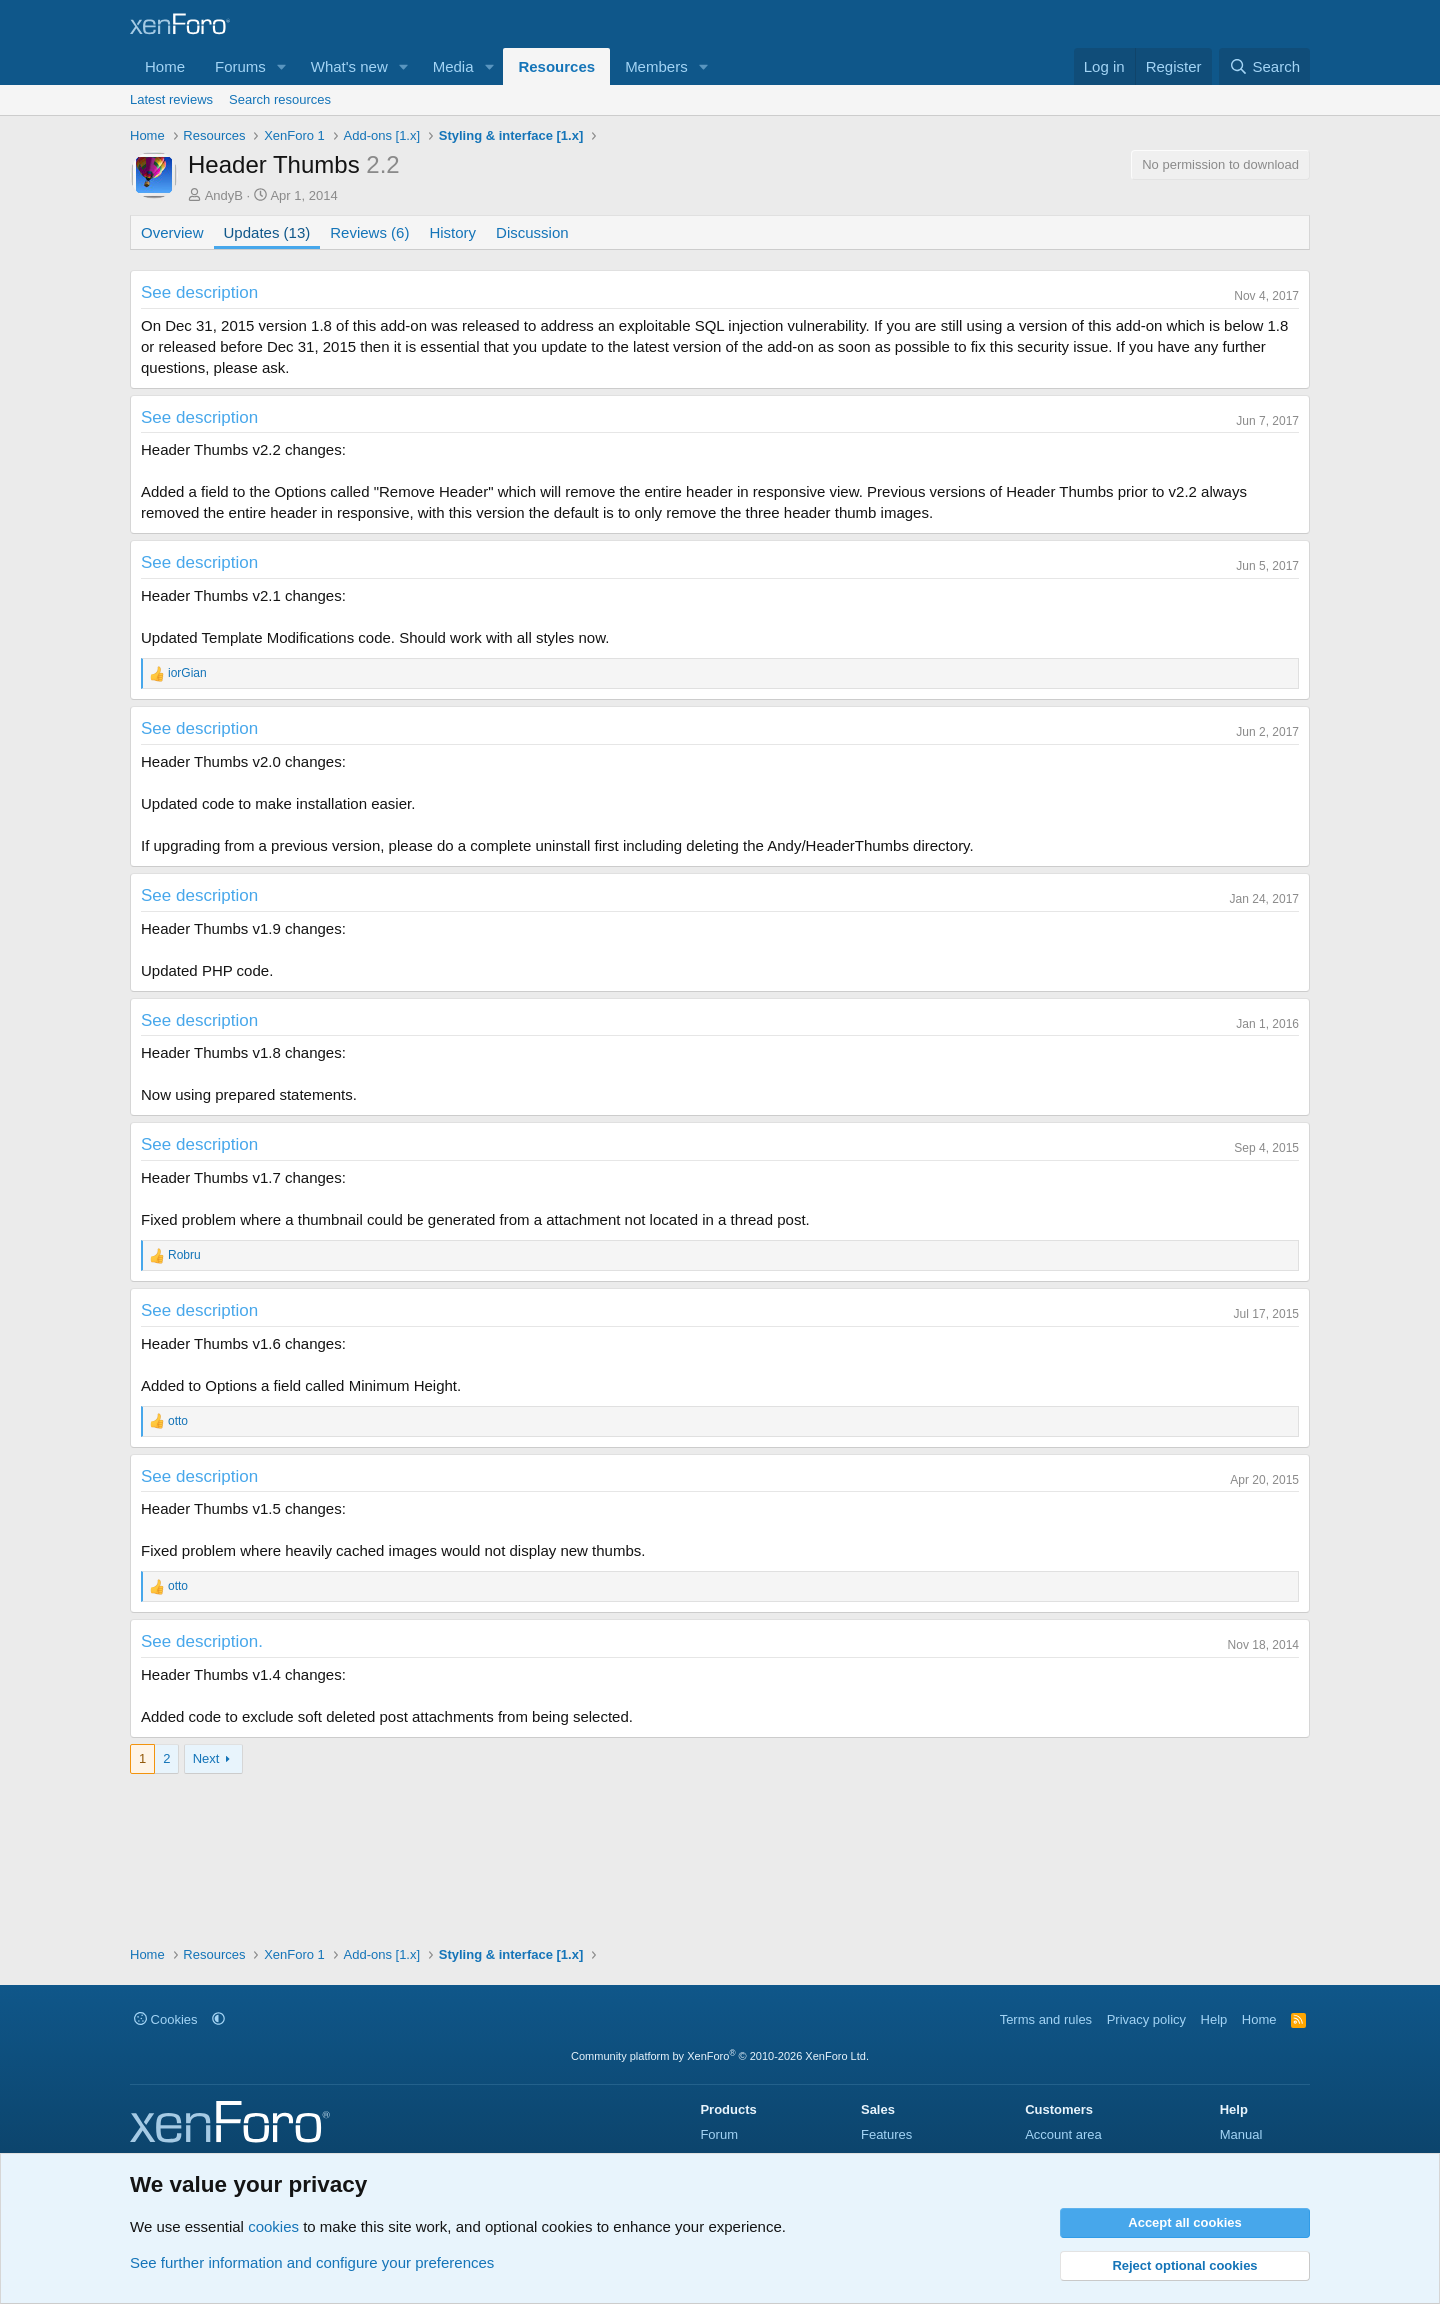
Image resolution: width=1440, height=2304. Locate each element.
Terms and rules (1046, 2019)
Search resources (280, 99)
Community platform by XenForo (720, 2056)
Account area (1063, 2134)
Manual (1241, 2134)
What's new (349, 66)
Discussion (532, 232)
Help (1214, 2019)
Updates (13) (267, 232)
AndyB (224, 195)
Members (656, 66)
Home (165, 66)
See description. (202, 1641)
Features (886, 2134)
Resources (556, 66)
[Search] (1264, 66)
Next (206, 1758)
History (452, 232)
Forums (240, 66)
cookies (273, 2226)
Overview (172, 232)
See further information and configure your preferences (312, 2262)
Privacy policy (1146, 2019)
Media (453, 66)
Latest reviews (171, 99)
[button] (282, 66)
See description (199, 292)
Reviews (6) (369, 232)
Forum (719, 2134)
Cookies (166, 2019)
